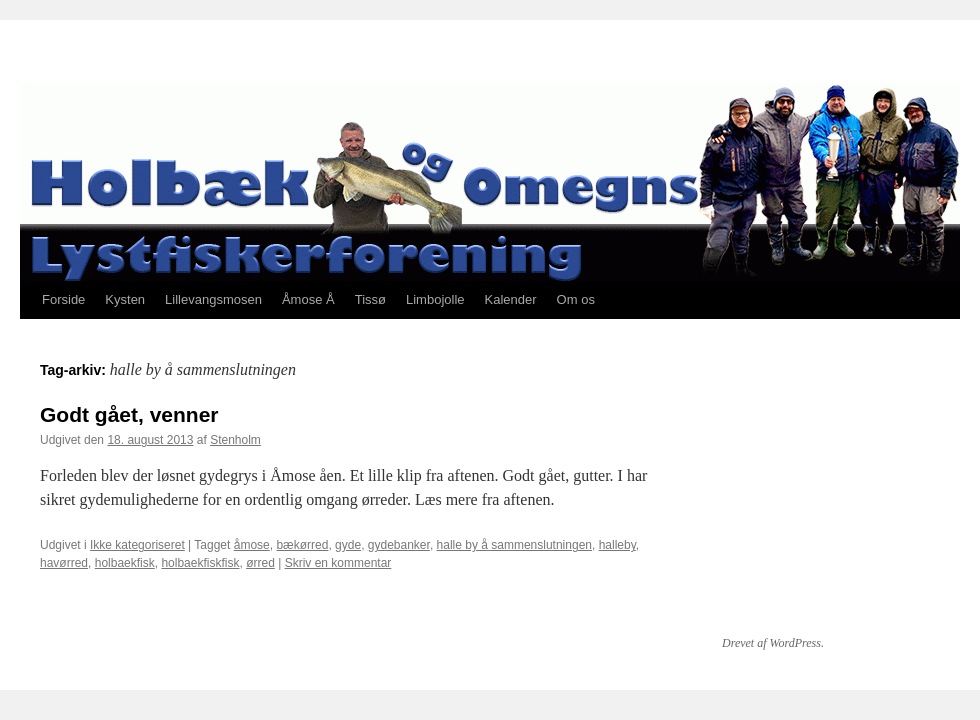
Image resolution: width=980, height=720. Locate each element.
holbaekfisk (125, 563)
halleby (617, 545)
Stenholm (235, 440)
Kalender (511, 299)
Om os (576, 299)
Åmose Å (308, 299)
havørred (64, 563)
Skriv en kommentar (338, 563)
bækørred (302, 545)
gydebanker (399, 545)
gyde (348, 545)
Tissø (370, 299)
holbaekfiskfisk (200, 563)
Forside (63, 299)
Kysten (125, 299)
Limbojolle (435, 299)
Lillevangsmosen (213, 299)
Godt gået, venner (129, 414)
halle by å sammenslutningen (514, 545)
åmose (252, 545)
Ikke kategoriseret (137, 545)
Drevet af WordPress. (773, 643)
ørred (260, 563)
